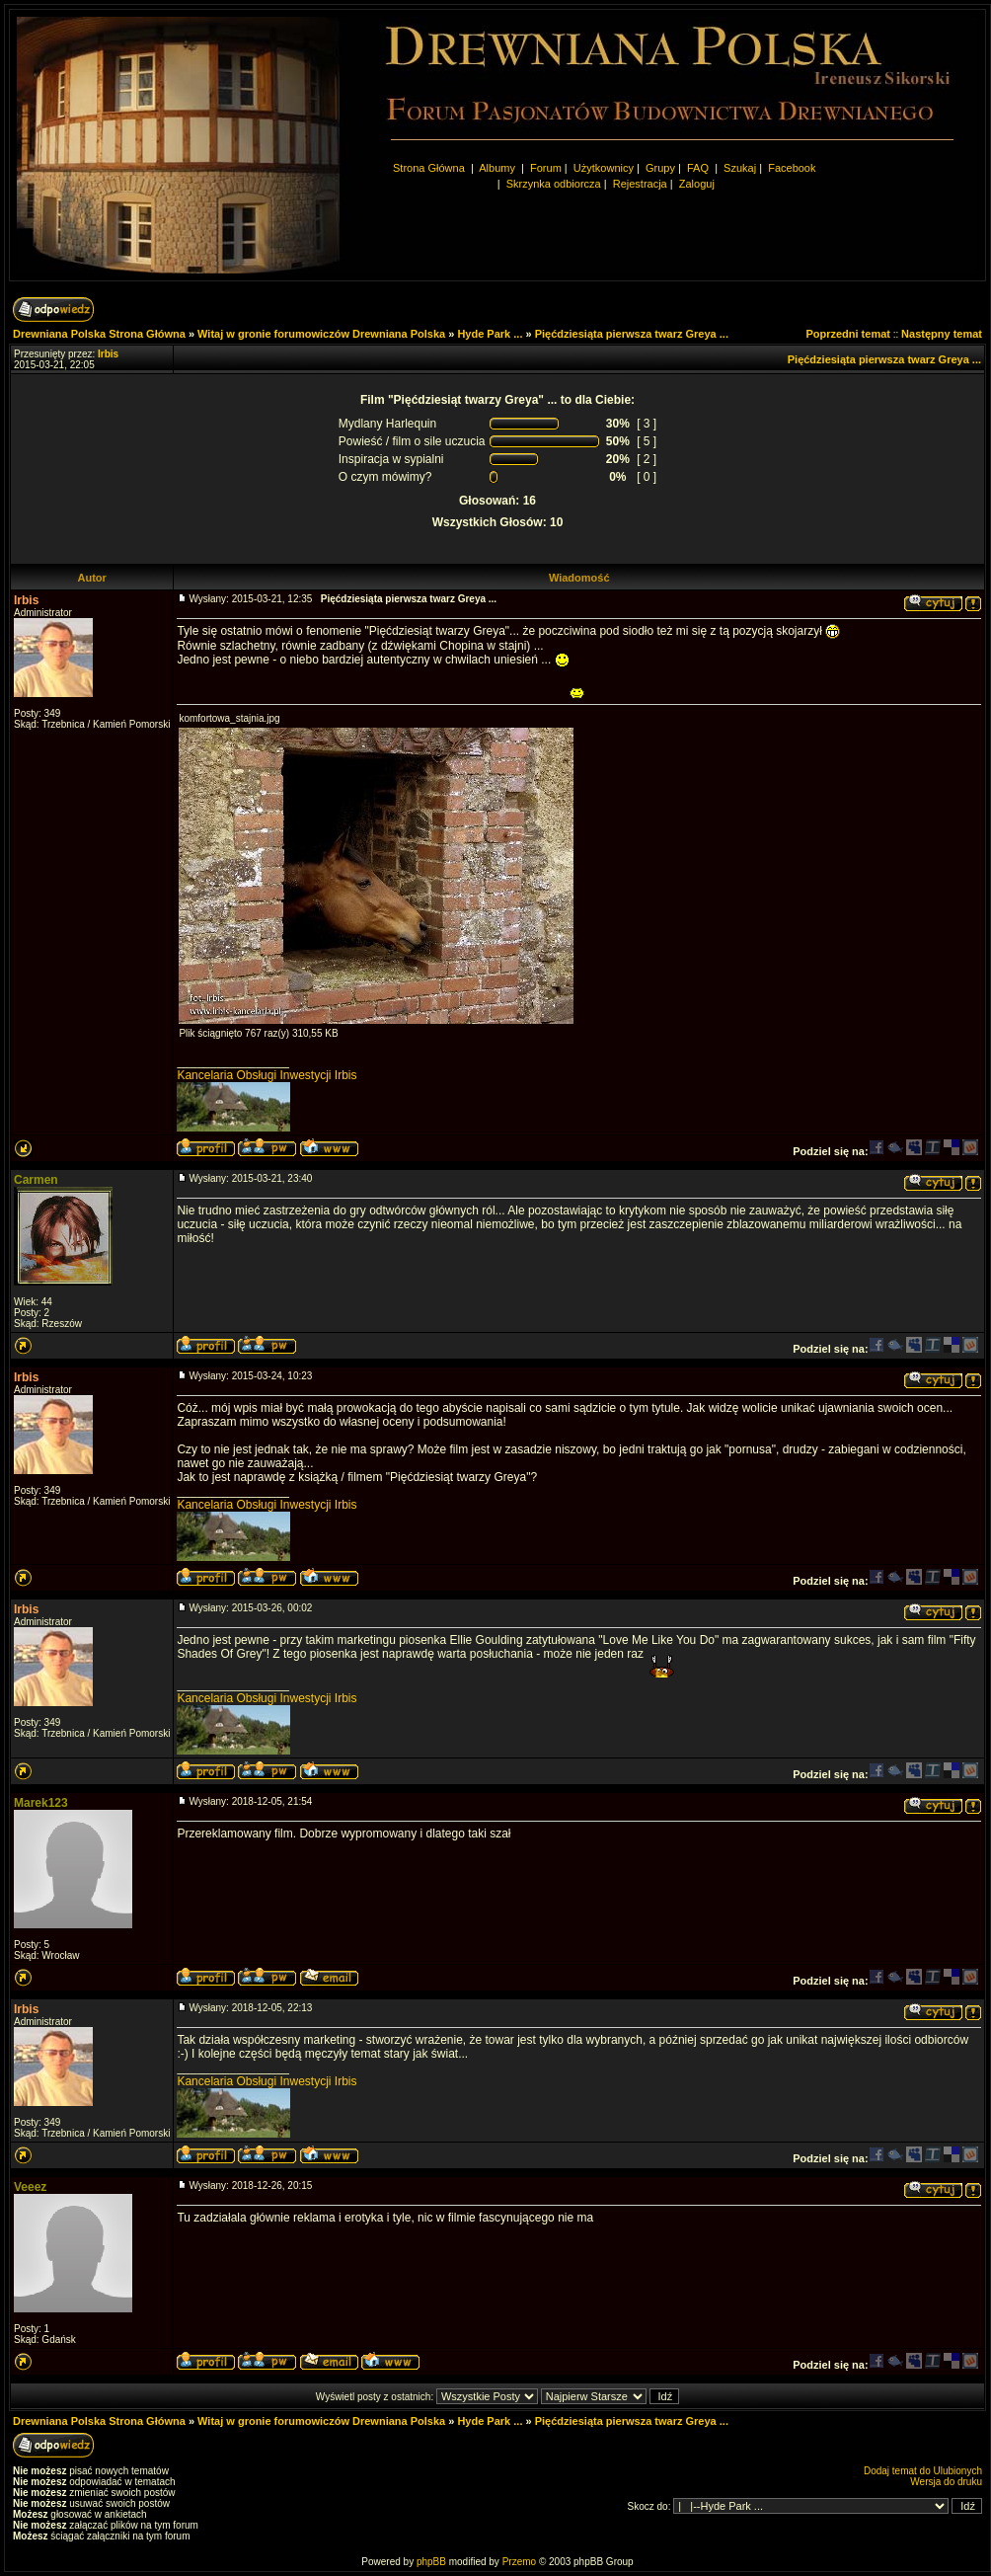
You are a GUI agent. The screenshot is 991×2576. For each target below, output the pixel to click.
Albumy (498, 168)
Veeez (30, 2187)
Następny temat (941, 334)
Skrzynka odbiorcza (553, 184)
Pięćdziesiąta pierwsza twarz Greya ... (631, 334)
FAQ (698, 168)
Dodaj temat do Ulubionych (923, 2470)
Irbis (26, 600)
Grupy (660, 168)
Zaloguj (697, 184)
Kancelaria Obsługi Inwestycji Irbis (266, 1075)
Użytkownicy (603, 168)
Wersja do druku (946, 2481)
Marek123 (41, 1803)
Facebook (791, 168)
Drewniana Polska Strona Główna (99, 334)
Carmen (36, 1180)
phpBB (431, 2561)
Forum (546, 168)
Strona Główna (429, 168)
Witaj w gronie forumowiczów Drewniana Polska (321, 334)
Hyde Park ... (489, 334)
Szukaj (740, 168)
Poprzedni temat (847, 334)
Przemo (519, 2561)
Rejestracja (640, 184)
